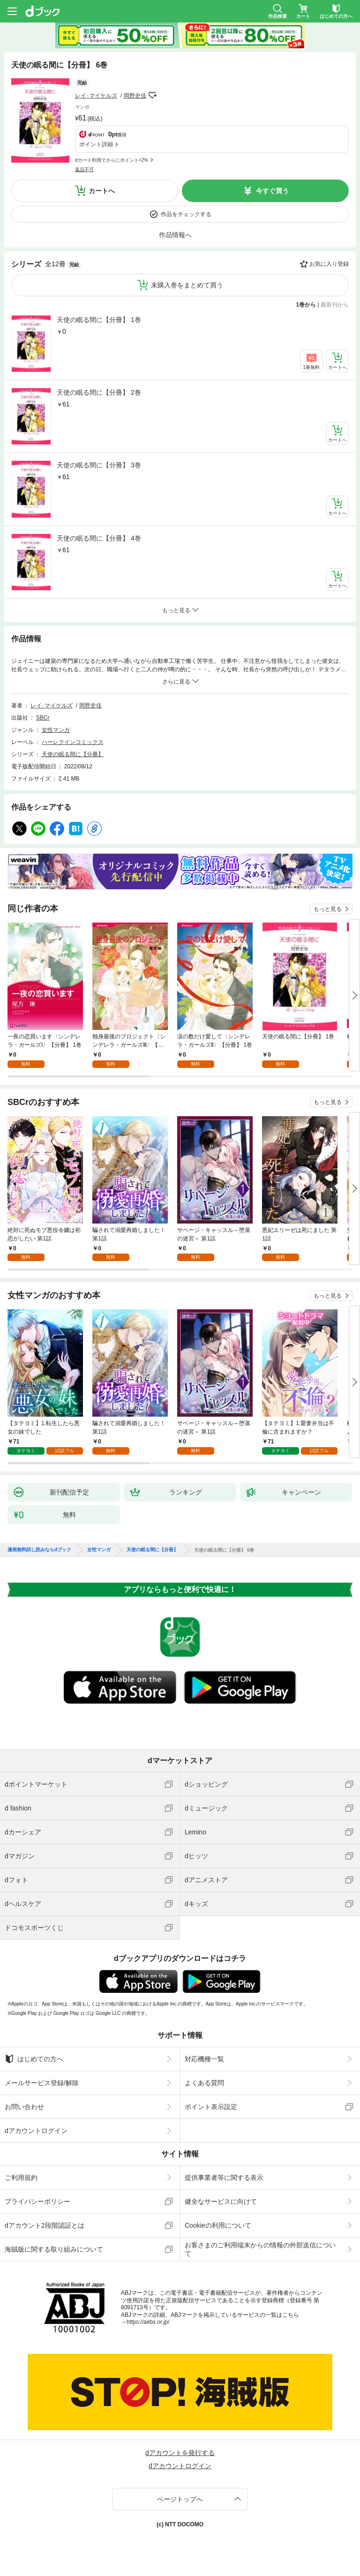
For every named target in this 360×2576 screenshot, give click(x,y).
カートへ (102, 191)
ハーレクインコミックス (73, 742)
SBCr (43, 717)
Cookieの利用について (218, 2225)
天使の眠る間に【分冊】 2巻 (99, 392)
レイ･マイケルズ (96, 95)
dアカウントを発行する (180, 2452)
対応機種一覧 (204, 2059)
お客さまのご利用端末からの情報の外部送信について (260, 2249)
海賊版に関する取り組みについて (54, 2249)
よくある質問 (204, 2083)
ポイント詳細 (96, 144)
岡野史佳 (135, 95)
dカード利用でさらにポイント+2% (111, 160)
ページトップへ (180, 2499)
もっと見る (328, 909)
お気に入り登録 (329, 264)
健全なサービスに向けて (221, 2201)
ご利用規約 (21, 2177)
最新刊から (335, 305)
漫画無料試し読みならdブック (39, 1549)
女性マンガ (56, 730)
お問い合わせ (24, 2106)
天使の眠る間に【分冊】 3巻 (99, 465)
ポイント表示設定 (211, 2106)
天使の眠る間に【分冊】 (73, 754)
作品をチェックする (186, 214)
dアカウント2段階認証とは (44, 2225)
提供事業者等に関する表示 (224, 2177)
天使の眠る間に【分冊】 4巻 (99, 538)
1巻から (306, 305)
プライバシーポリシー (37, 2201)
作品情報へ (175, 235)
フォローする (153, 95)
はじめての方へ (34, 2059)
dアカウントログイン (36, 2130)
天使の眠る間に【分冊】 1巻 (99, 319)
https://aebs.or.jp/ (148, 2322)
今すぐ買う (272, 191)
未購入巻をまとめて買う (187, 285)
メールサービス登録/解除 (42, 2083)
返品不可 (84, 169)
